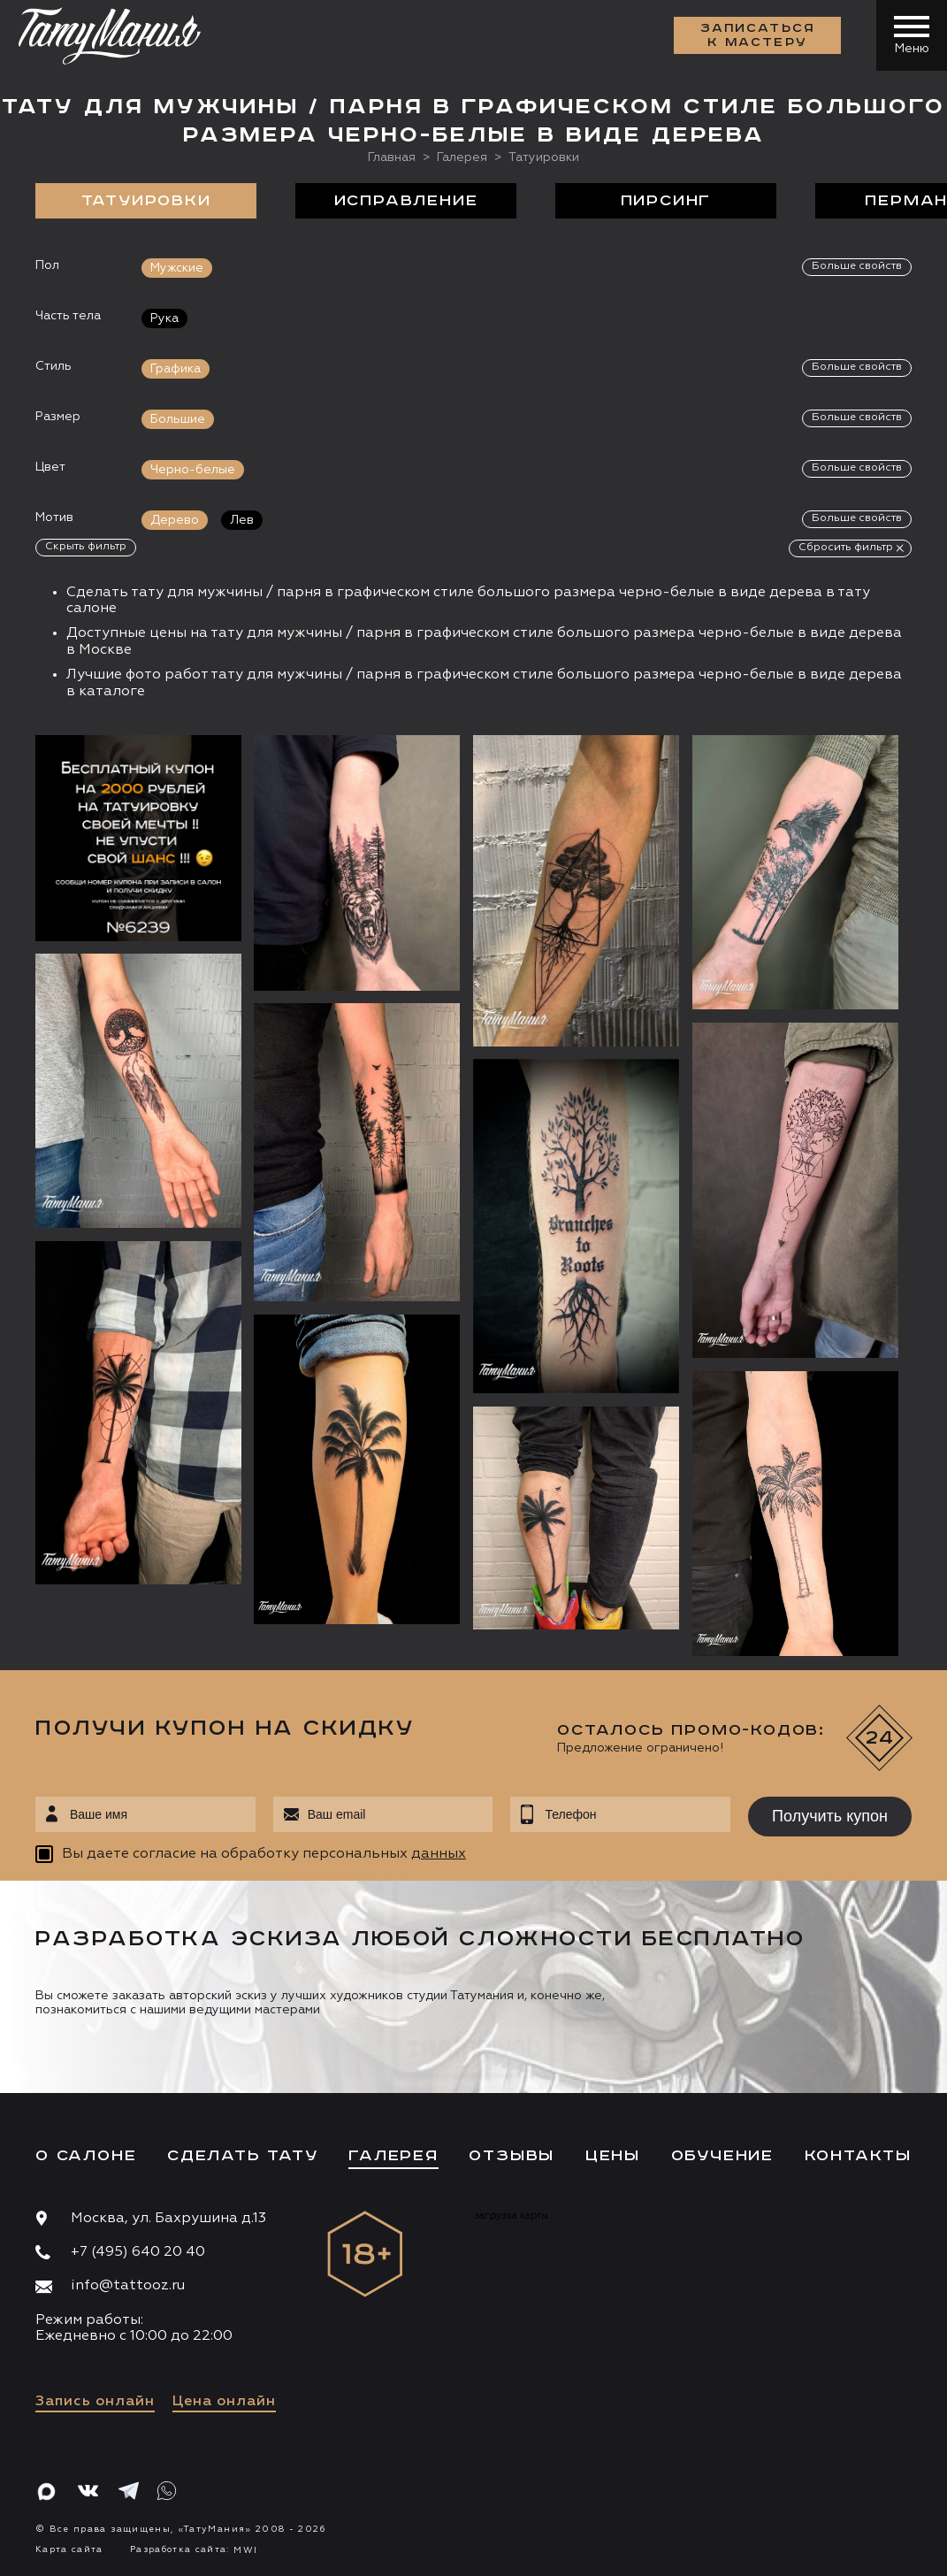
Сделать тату (242, 2156)
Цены (612, 2156)
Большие (177, 419)
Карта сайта (69, 2549)
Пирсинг (666, 201)
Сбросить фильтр (845, 547)
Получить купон (830, 1816)
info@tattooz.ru (128, 2286)
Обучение (722, 2156)
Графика (175, 369)
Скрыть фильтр (85, 546)
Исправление (406, 201)
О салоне (85, 2156)
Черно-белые (192, 470)
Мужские (176, 268)
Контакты (858, 2156)
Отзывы (511, 2156)
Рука (164, 318)
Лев (242, 520)
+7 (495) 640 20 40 (138, 2252)
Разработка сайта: (193, 2549)
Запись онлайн (95, 2402)
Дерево (174, 520)
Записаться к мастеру (757, 35)
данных (438, 1854)
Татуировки (146, 201)
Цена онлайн (224, 2402)
